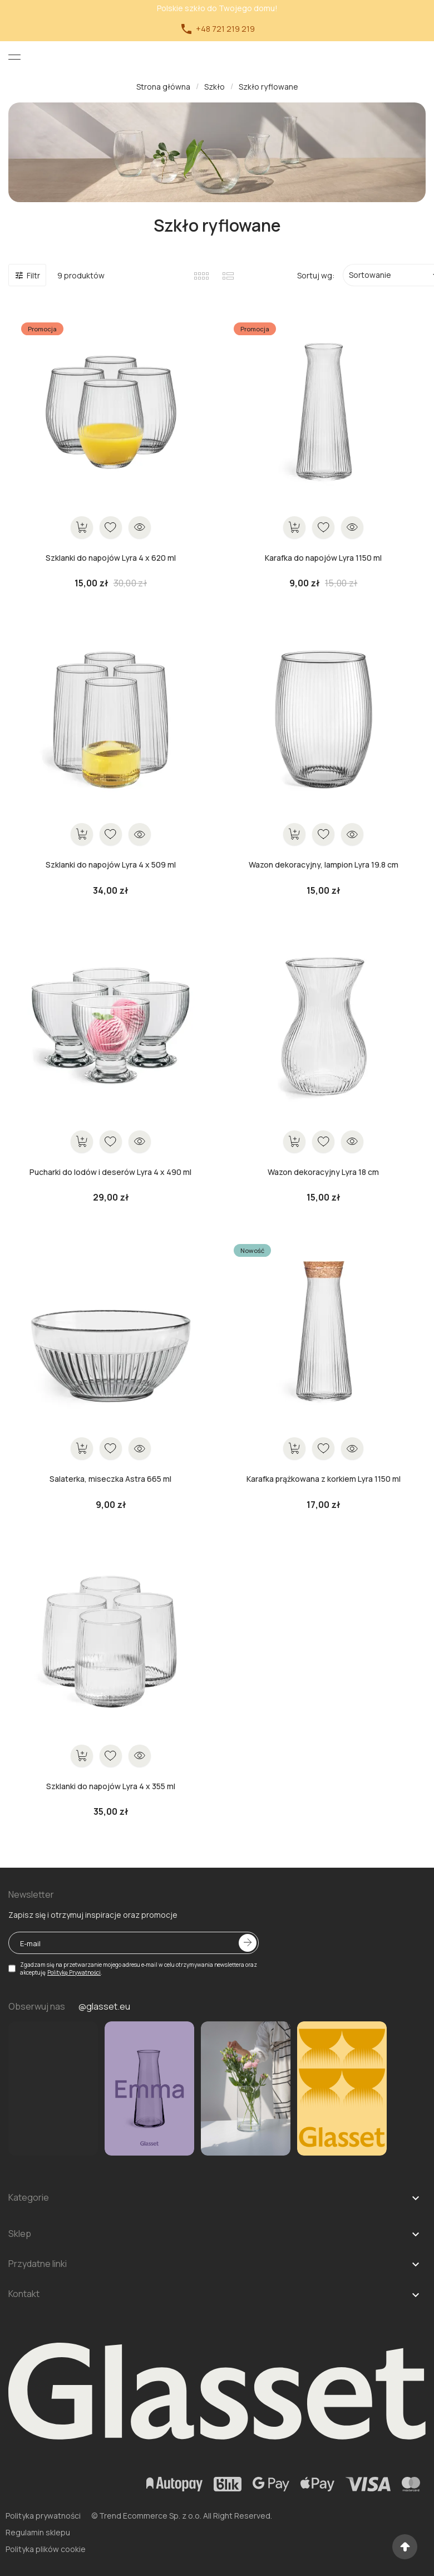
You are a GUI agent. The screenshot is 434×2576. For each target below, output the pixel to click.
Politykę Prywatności (74, 1972)
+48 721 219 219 (217, 29)
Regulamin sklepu (38, 2532)
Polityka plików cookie (46, 2549)
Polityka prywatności (43, 2515)
